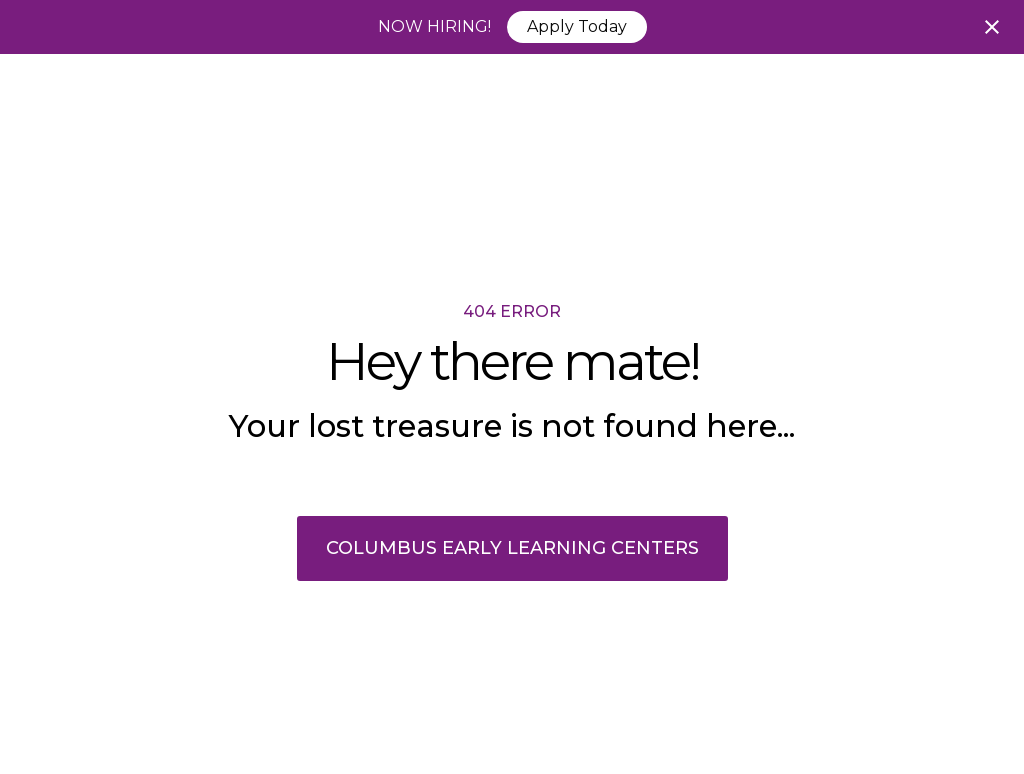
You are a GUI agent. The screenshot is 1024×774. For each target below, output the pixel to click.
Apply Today (577, 26)
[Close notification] (992, 27)
